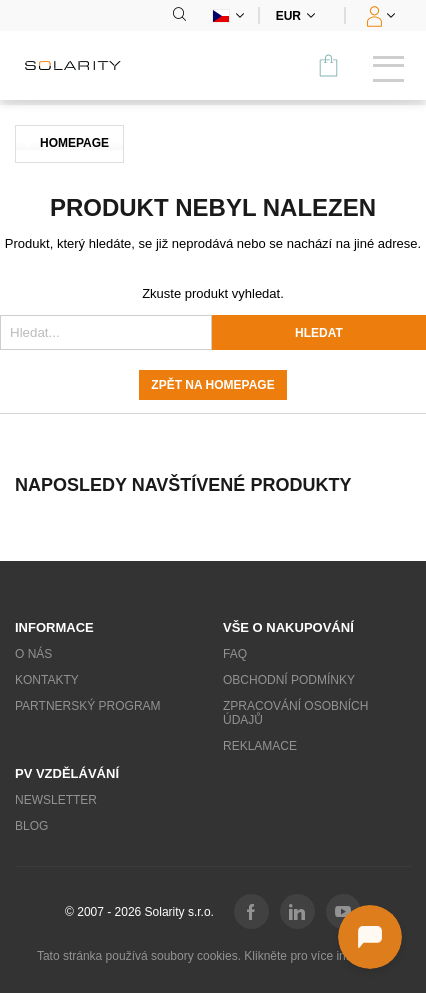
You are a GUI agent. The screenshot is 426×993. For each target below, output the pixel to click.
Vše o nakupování (288, 627)
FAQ (235, 654)
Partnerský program (88, 706)
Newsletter (56, 800)
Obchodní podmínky (289, 680)
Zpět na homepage (212, 385)
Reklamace (260, 746)
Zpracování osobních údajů (295, 713)
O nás (33, 654)
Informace (54, 627)
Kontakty (47, 680)
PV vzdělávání (67, 773)
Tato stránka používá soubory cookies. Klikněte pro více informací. (213, 956)
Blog (31, 826)
